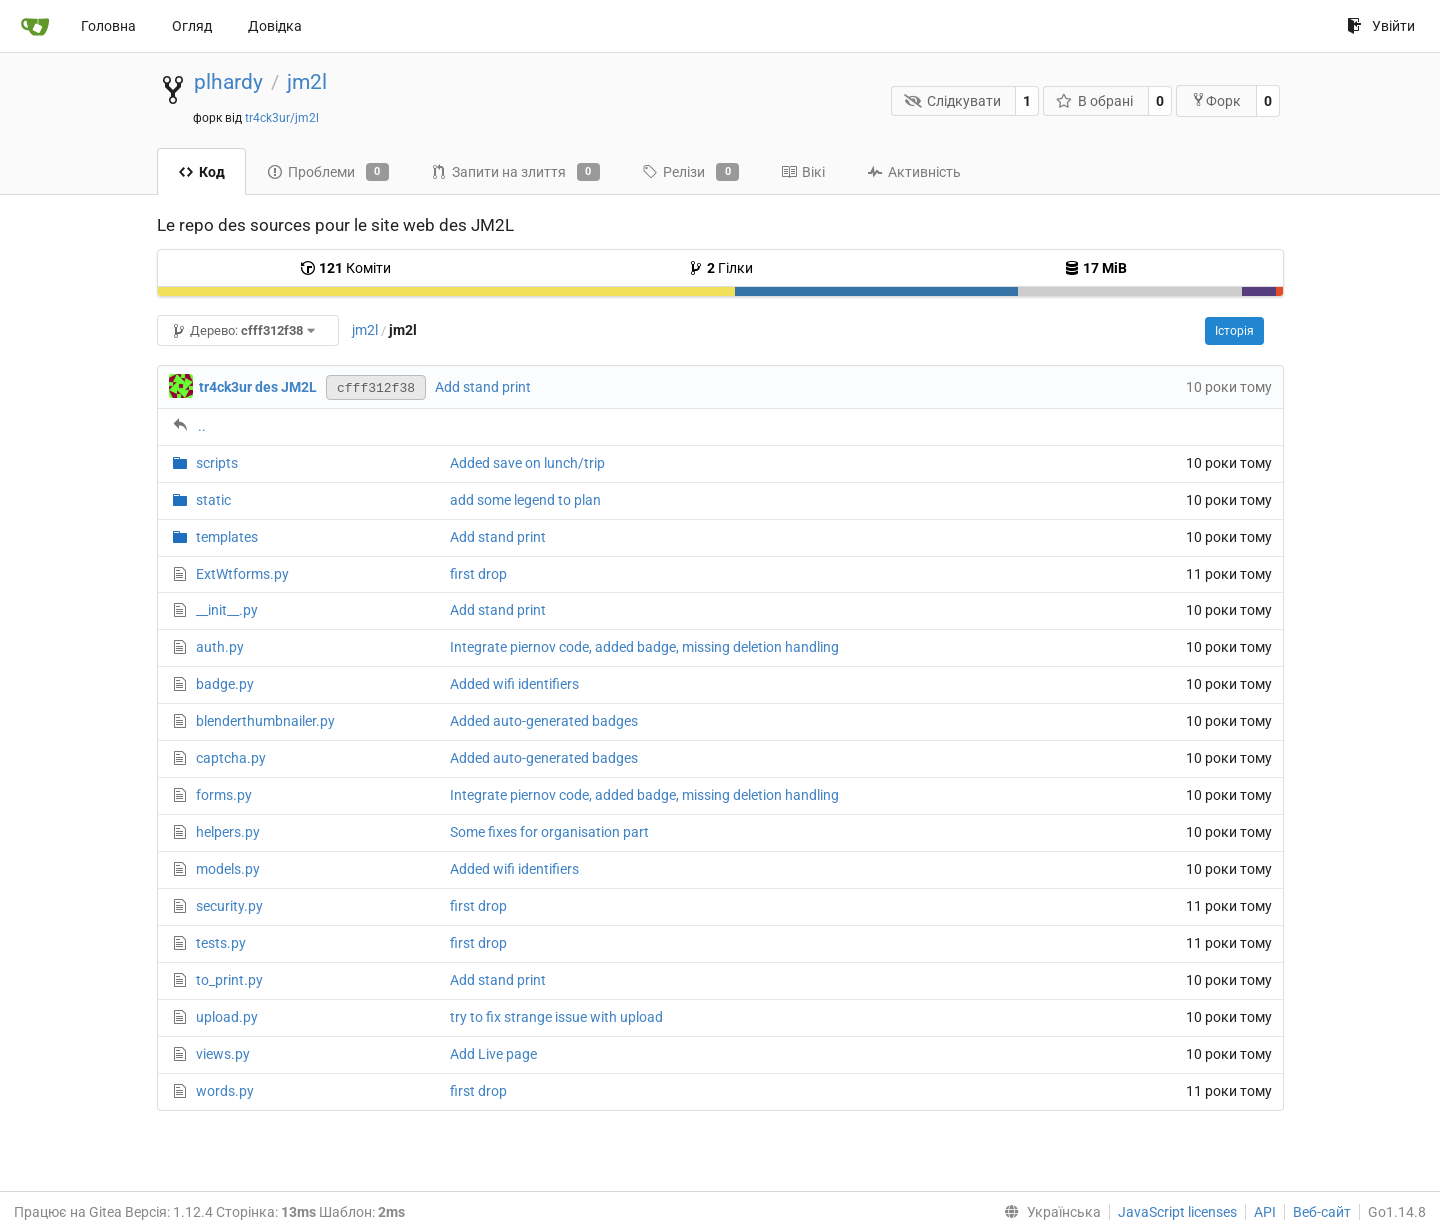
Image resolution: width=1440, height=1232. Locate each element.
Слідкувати (952, 101)
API (1265, 1212)
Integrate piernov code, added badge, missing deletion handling (644, 647)
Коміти (345, 268)
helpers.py (228, 832)
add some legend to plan (525, 500)
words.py (225, 1091)
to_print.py (229, 980)
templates (227, 537)
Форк (1216, 100)
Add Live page (493, 1054)
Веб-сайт (1322, 1212)
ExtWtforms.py (242, 574)
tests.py (221, 943)
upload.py (227, 1017)
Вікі (803, 172)
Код (201, 172)
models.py (228, 869)
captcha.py (231, 758)
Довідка (275, 26)
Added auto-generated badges (544, 721)
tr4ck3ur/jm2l (282, 118)
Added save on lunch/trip (527, 463)
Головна (108, 26)
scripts (217, 463)
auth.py (220, 647)
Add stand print (483, 387)
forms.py (224, 795)
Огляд (192, 26)
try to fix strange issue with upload (556, 1017)
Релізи (690, 172)
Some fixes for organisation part (549, 832)
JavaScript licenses (1177, 1212)
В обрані (1095, 101)
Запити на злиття (515, 172)
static (213, 500)
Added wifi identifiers (514, 684)
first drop (478, 574)
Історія (1234, 331)
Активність (914, 172)
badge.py (225, 684)
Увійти (1381, 26)
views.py (223, 1054)
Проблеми (328, 172)
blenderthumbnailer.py (265, 721)
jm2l (307, 82)
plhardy (228, 82)
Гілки (720, 268)
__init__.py (227, 610)
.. (202, 426)
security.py (229, 906)
